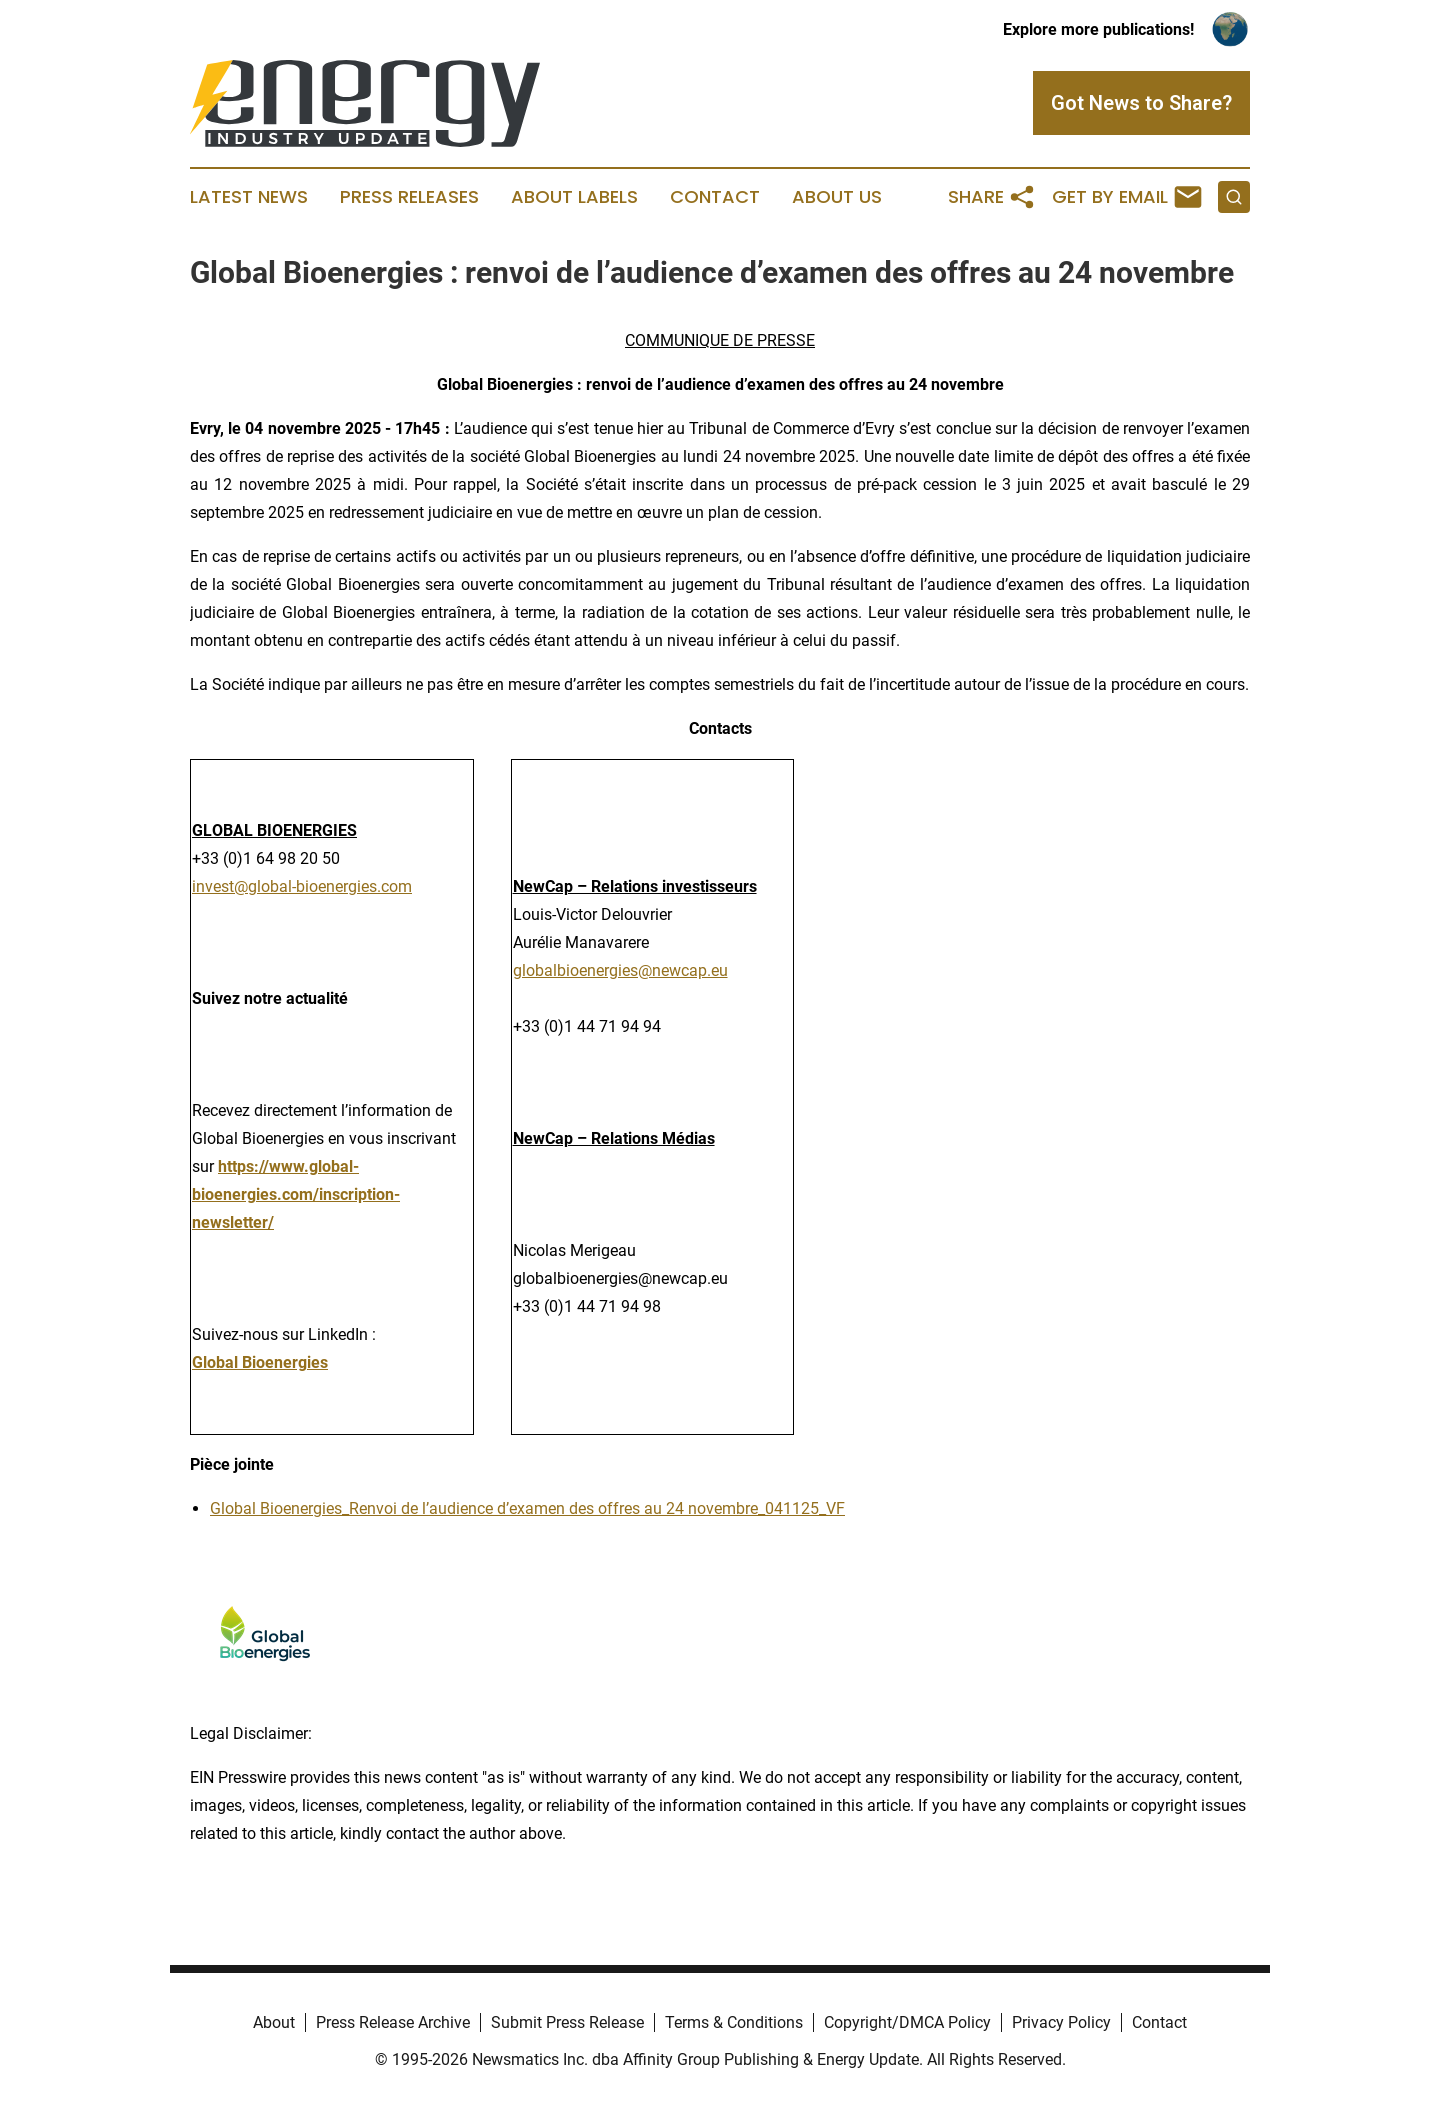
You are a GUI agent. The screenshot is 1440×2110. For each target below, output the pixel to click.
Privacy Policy (1061, 2022)
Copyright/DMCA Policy (907, 2022)
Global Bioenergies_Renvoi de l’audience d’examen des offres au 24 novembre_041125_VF (527, 1508)
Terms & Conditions (734, 2022)
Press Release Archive (393, 2022)
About (274, 2022)
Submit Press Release (567, 2022)
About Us (837, 197)
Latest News (249, 197)
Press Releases (409, 197)
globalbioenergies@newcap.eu (620, 970)
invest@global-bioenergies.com (302, 886)
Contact (715, 197)
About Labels (574, 197)
